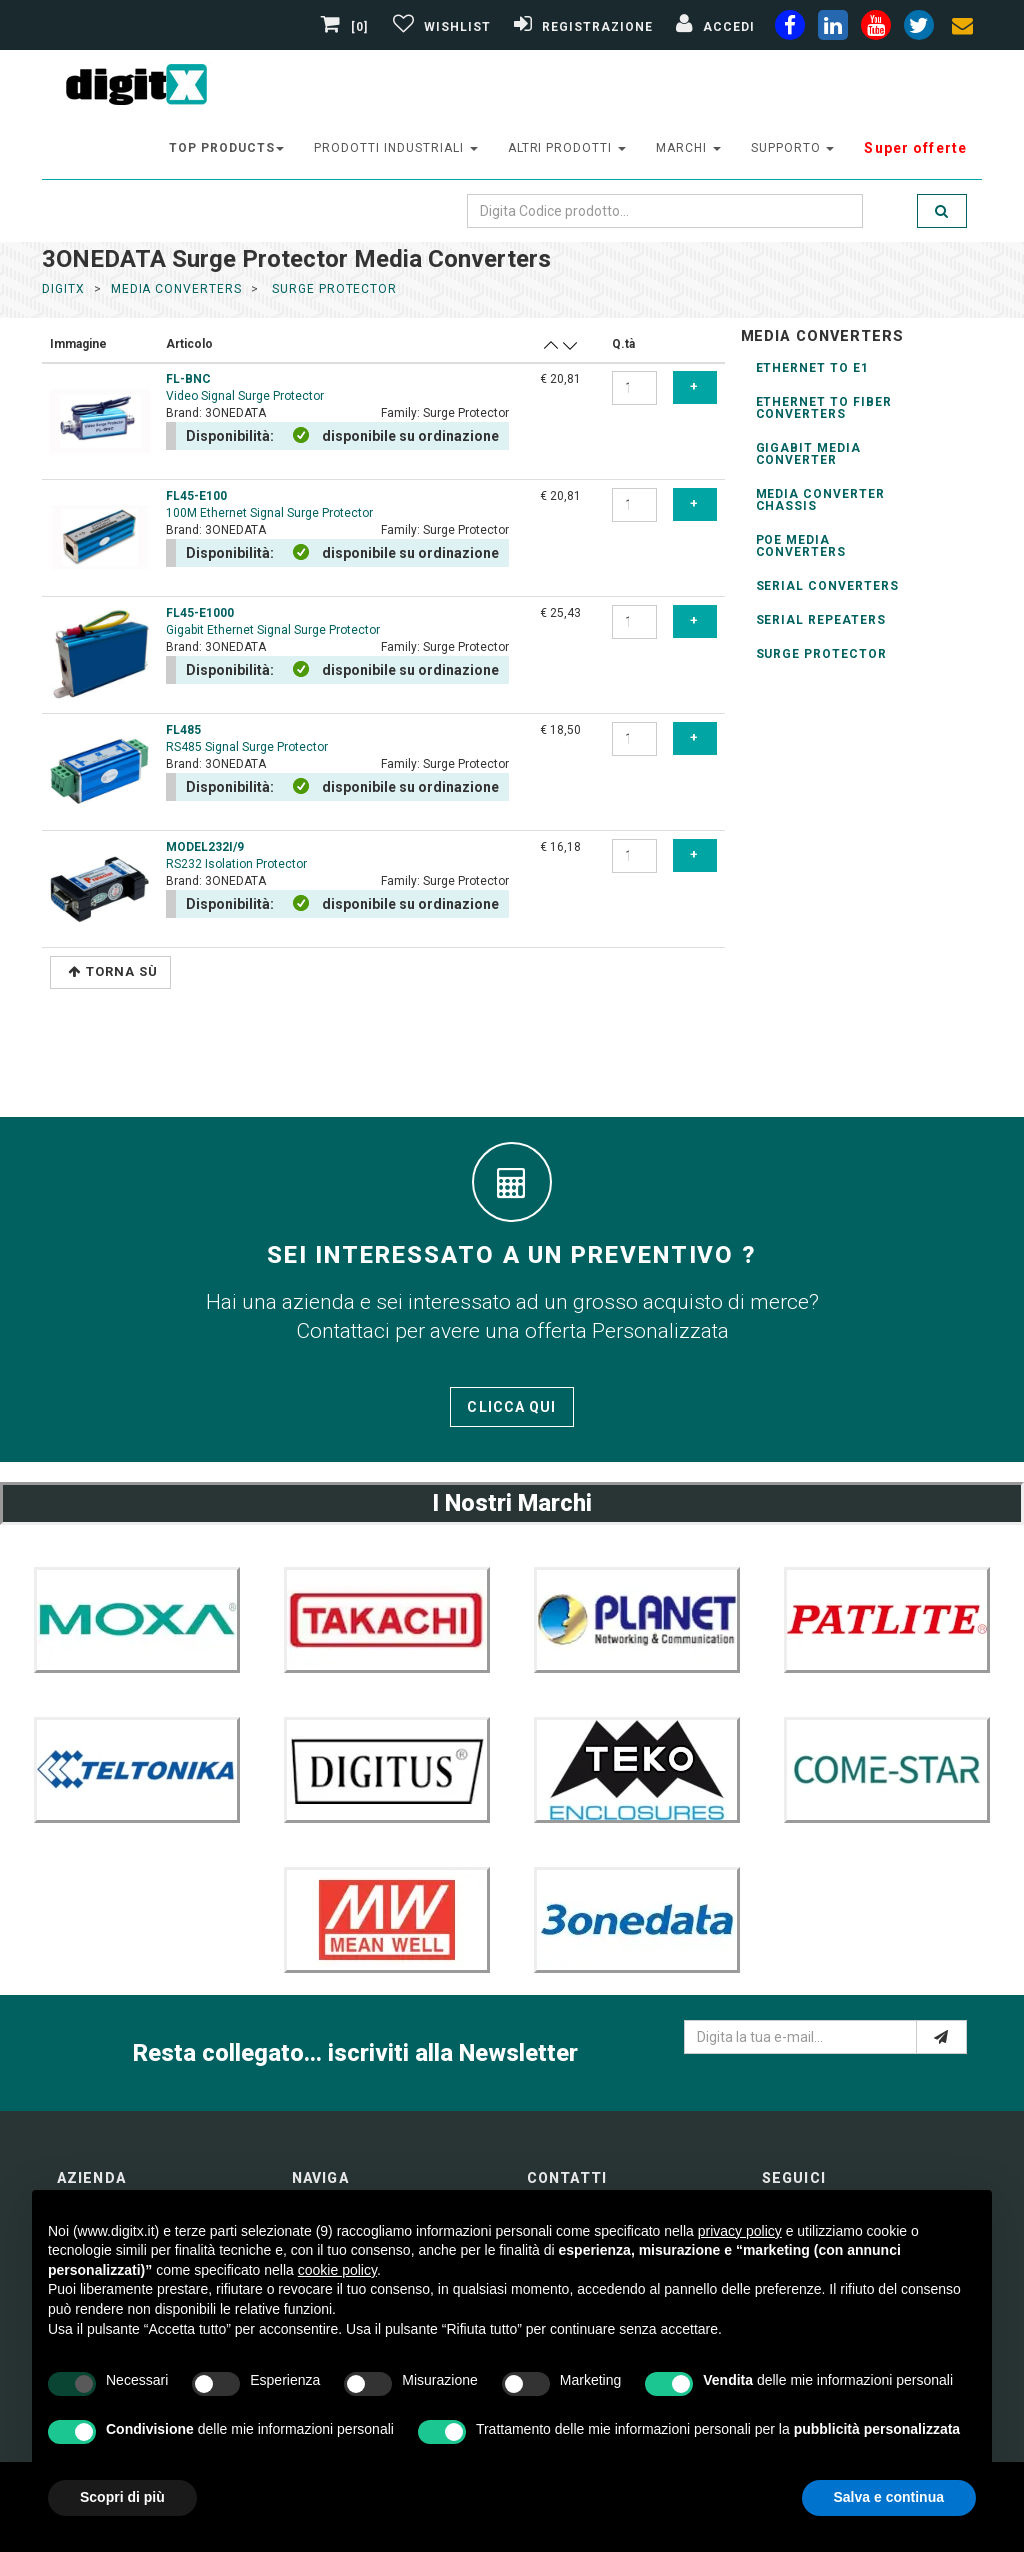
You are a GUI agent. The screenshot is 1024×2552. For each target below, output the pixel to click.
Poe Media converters (801, 546)
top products (227, 148)
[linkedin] (833, 29)
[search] (942, 211)
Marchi (688, 148)
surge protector (332, 289)
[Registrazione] (581, 27)
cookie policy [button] (337, 2270)
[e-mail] (941, 2037)
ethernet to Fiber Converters (824, 408)
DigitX (63, 289)
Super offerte (915, 148)
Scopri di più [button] (122, 2497)
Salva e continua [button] (889, 2497)
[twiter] (919, 29)
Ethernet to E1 (812, 368)
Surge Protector (821, 654)
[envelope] (962, 29)
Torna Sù (113, 971)
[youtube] (876, 29)
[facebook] (790, 29)
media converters (176, 289)
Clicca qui (511, 1407)
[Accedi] (713, 27)
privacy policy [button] (740, 2231)
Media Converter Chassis (820, 500)
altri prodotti (567, 148)
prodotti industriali (395, 148)
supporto (793, 148)
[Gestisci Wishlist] (439, 27)
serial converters (827, 586)
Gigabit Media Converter (808, 454)
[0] (347, 27)
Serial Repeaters (821, 620)
